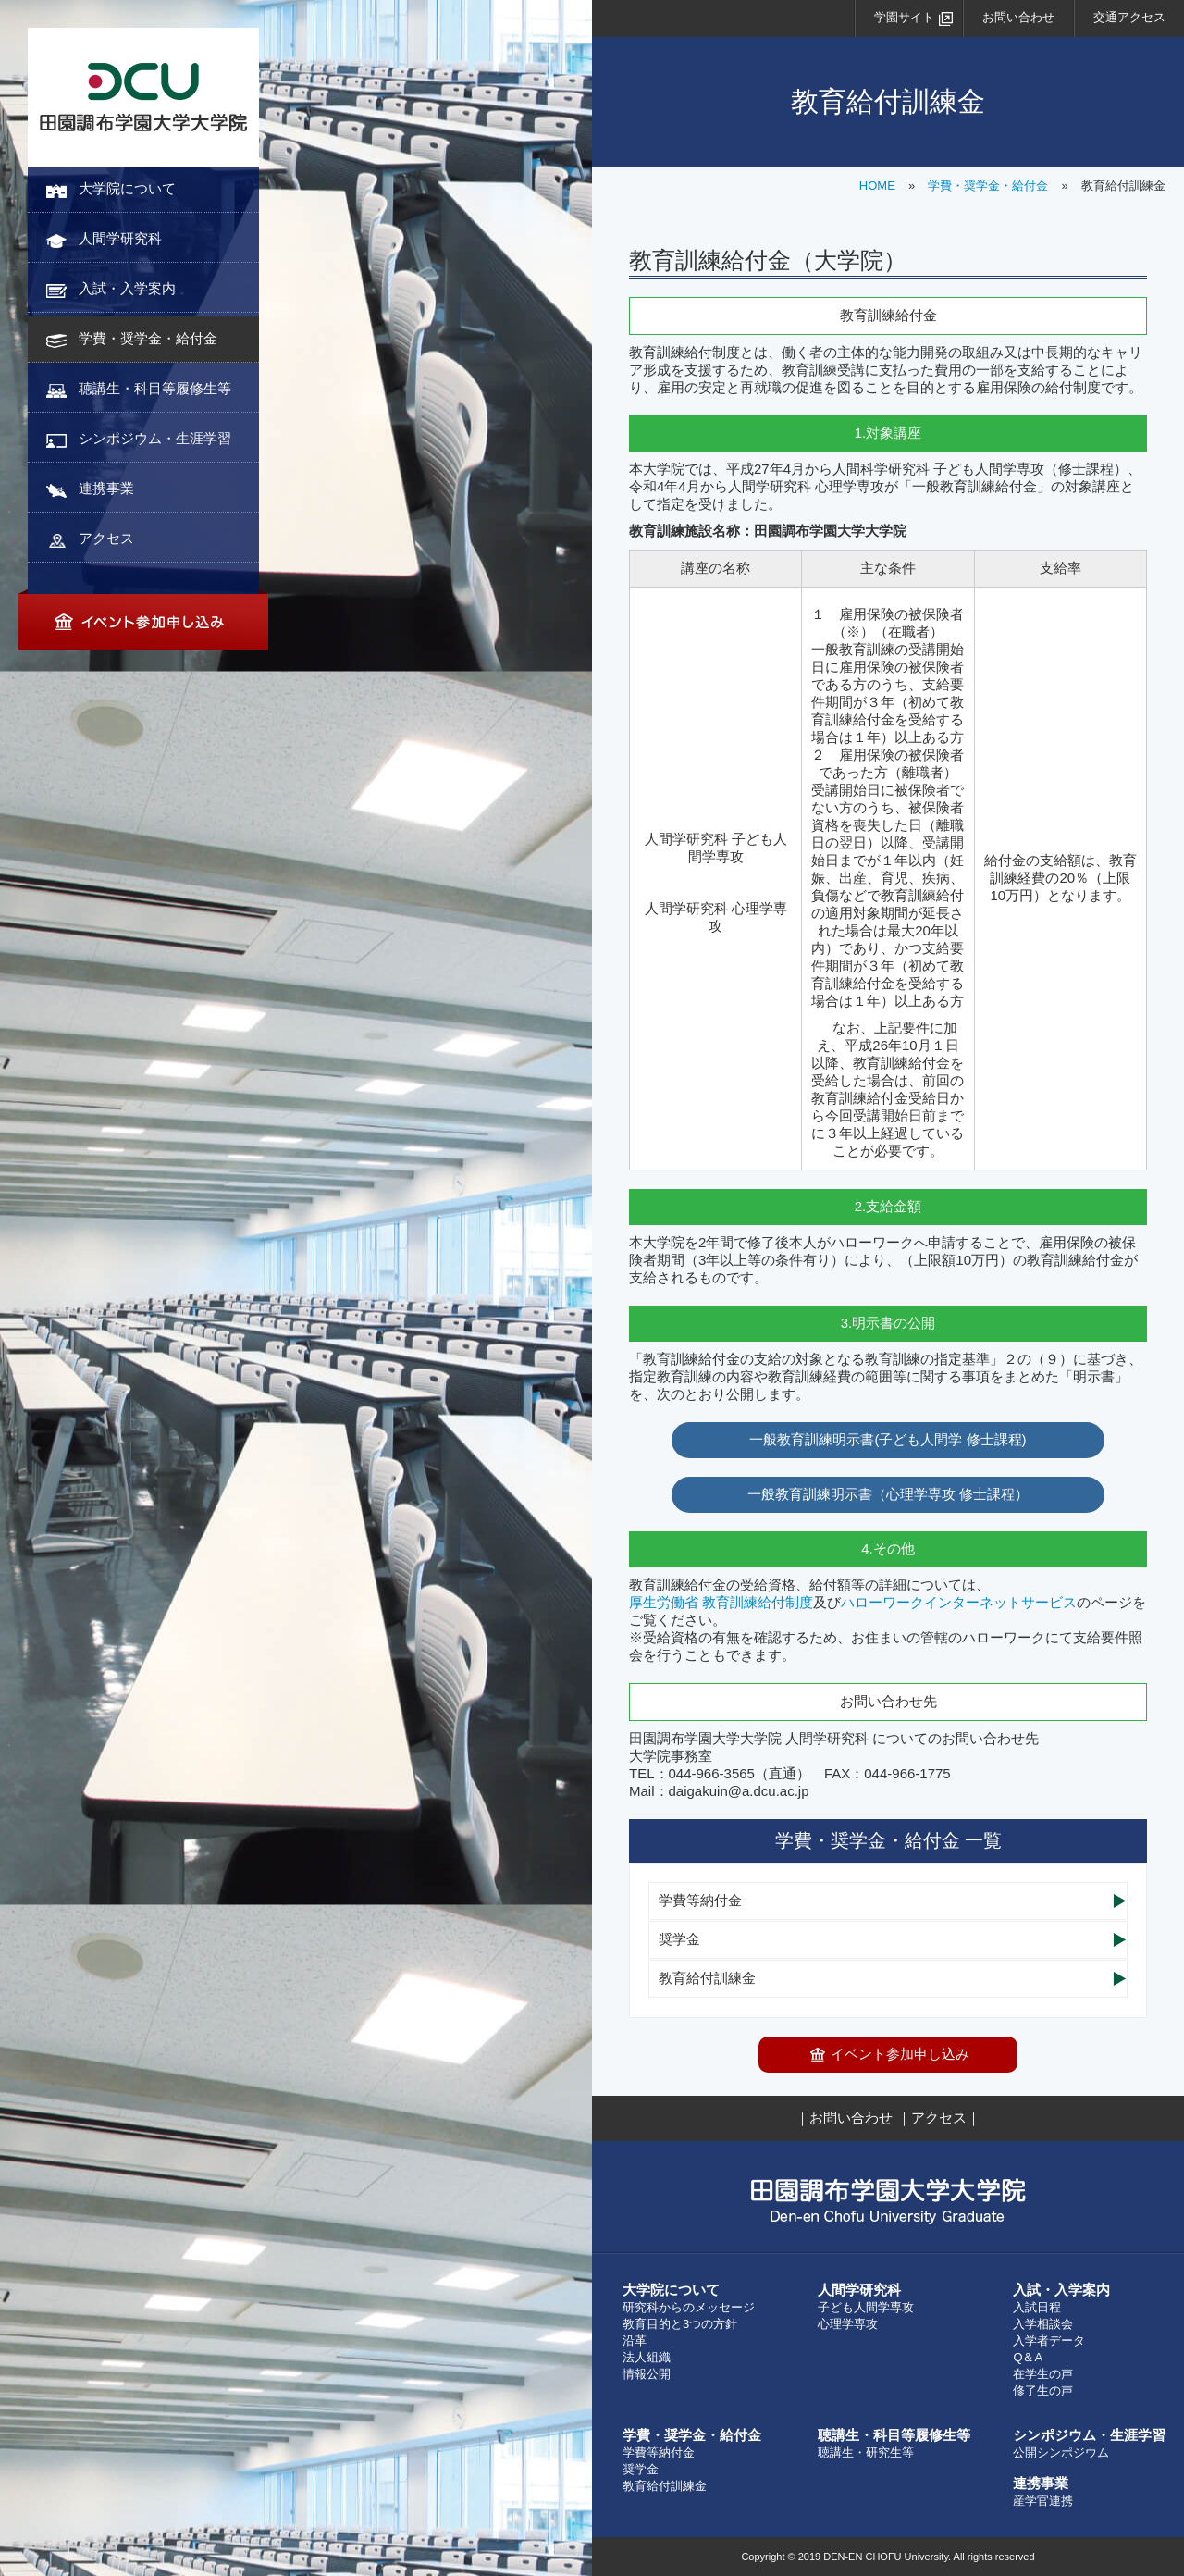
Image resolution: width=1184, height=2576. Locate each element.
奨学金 (679, 1939)
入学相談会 (1043, 2324)
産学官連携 (1043, 2501)
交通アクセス (1129, 17)
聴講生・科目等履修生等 (155, 388)
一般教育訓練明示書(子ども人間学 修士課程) (887, 1439)
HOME (877, 185)
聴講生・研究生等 (866, 2452)
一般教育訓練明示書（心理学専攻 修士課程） (888, 1494)
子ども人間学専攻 (866, 2307)
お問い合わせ (1018, 17)
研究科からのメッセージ (689, 2307)
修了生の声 (1043, 2390)
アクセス (106, 538)
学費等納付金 (700, 1900)
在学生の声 (1043, 2374)
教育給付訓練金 (707, 1978)
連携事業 (106, 488)
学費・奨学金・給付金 (148, 338)
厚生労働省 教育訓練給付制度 (721, 1602)
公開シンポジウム (1061, 2452)
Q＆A (1027, 2357)
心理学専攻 (848, 2324)
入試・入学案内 (127, 288)
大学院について (127, 188)
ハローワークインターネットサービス (959, 1602)
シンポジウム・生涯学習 (155, 438)
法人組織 (647, 2357)
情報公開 (647, 2374)
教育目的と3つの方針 (680, 2324)
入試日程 (1037, 2307)
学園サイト (904, 17)
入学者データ (1049, 2340)
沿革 (635, 2340)
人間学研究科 (120, 238)
